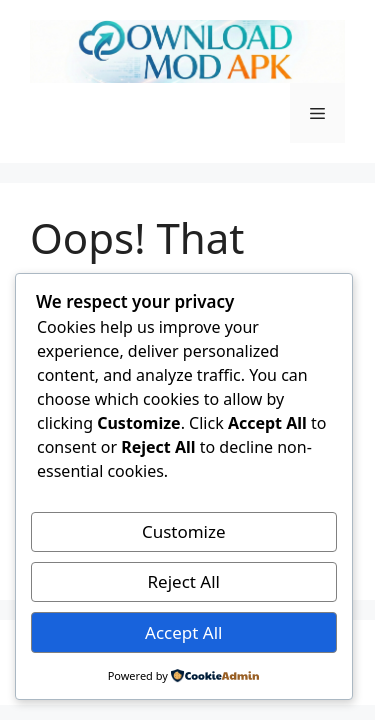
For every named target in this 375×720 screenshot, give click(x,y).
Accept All (183, 632)
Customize (184, 531)
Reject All (184, 581)
